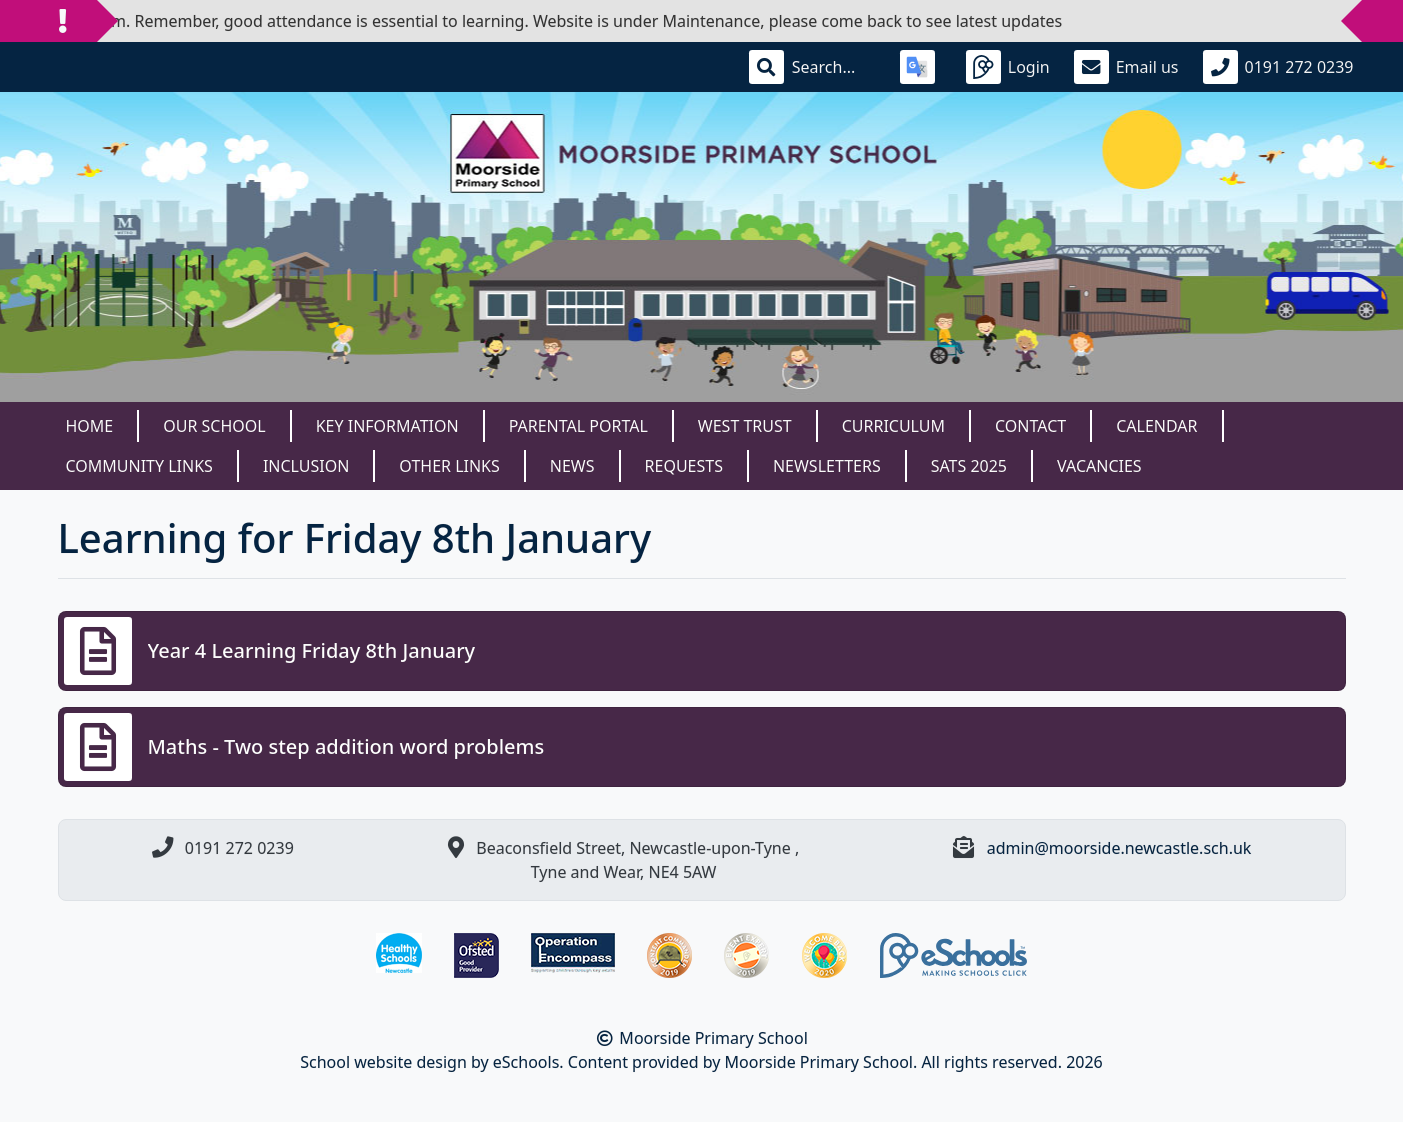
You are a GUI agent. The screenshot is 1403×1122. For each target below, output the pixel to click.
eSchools (526, 1062)
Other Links (449, 466)
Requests (684, 466)
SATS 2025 (969, 466)
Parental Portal (578, 426)
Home (90, 426)
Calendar (1156, 426)
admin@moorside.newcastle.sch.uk (1119, 848)
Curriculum (893, 426)
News (572, 466)
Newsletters (827, 466)
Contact (1030, 426)
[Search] (834, 67)
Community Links (139, 466)
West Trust (745, 426)
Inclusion (306, 466)
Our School (214, 426)
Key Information (387, 426)
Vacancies (1099, 466)
